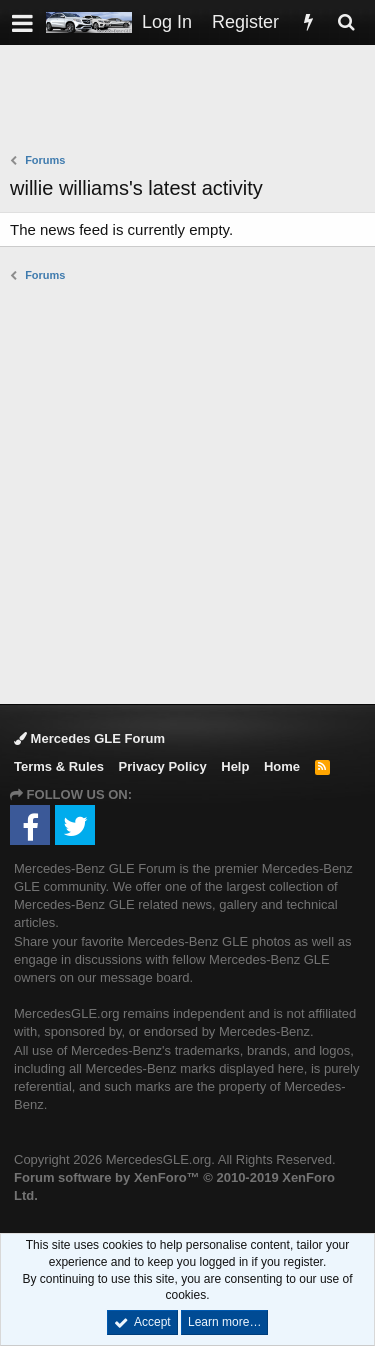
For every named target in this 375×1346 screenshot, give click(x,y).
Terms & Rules (59, 766)
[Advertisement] (192, 101)
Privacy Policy (163, 766)
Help (235, 766)
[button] (22, 22)
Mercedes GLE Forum (89, 738)
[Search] (346, 22)
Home (282, 766)
